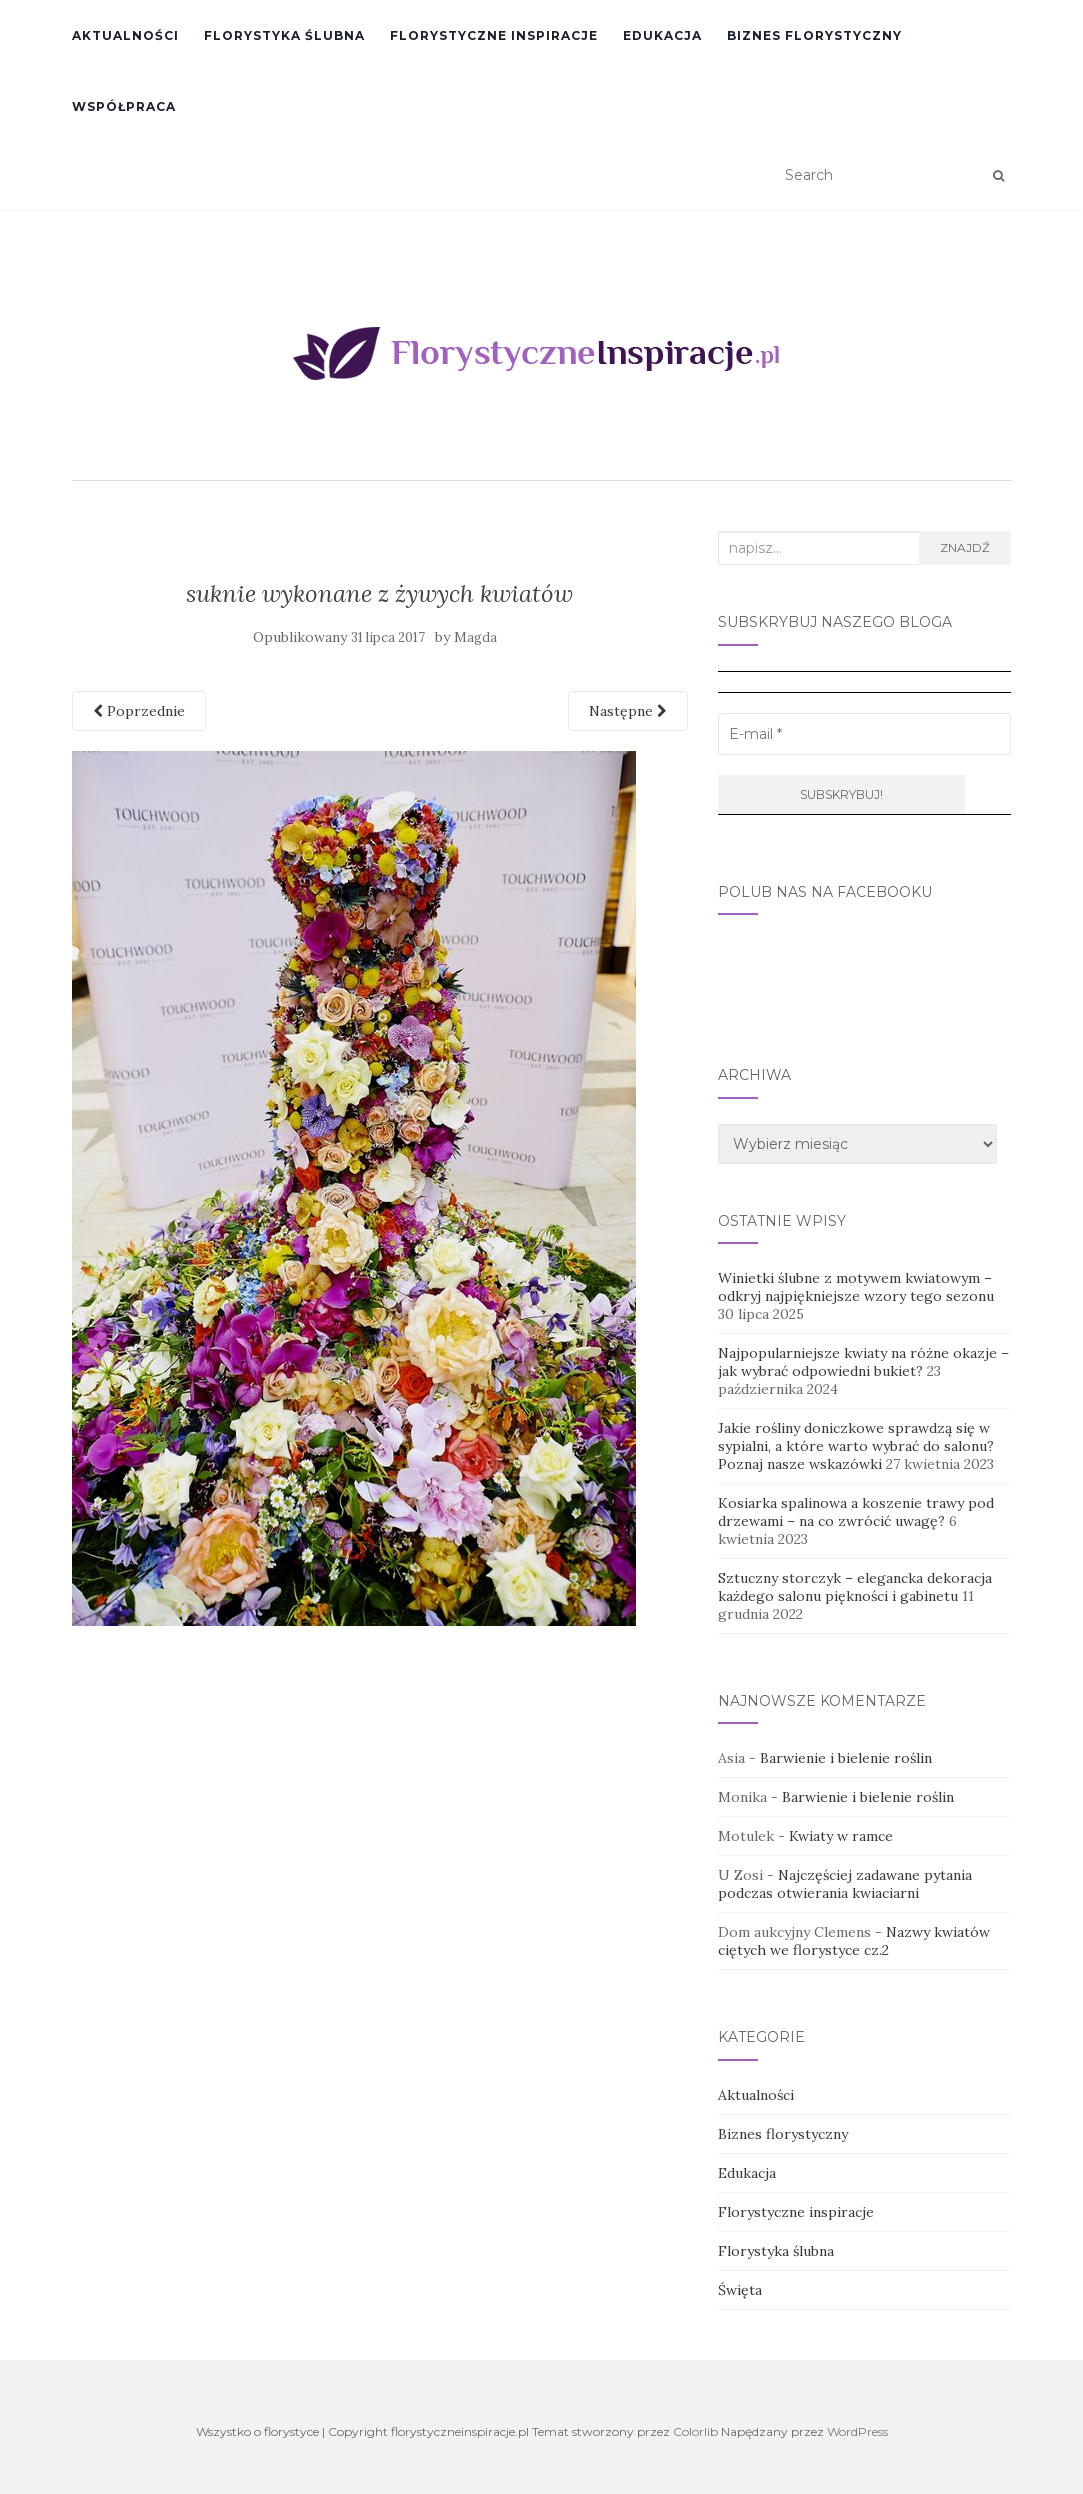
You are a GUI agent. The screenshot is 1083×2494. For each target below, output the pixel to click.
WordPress (857, 2431)
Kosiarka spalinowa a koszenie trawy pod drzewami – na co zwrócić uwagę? (856, 1512)
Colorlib (695, 2431)
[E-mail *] (864, 734)
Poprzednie (139, 711)
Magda (475, 637)
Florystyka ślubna (284, 35)
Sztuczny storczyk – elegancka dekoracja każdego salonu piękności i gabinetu (855, 1587)
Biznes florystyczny (814, 35)
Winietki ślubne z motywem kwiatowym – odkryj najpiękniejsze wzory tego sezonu (856, 1287)
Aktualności (125, 35)
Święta (740, 2290)
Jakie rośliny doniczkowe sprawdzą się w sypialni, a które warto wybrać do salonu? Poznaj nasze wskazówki (856, 1446)
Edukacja (662, 35)
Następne (628, 711)
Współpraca (124, 106)
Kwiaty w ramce (841, 1836)
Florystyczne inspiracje (494, 35)
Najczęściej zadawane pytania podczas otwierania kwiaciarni (845, 1884)
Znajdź (965, 547)
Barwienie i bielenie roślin (846, 1758)
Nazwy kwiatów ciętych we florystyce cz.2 (854, 1941)
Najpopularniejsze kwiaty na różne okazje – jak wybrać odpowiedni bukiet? (863, 1362)
